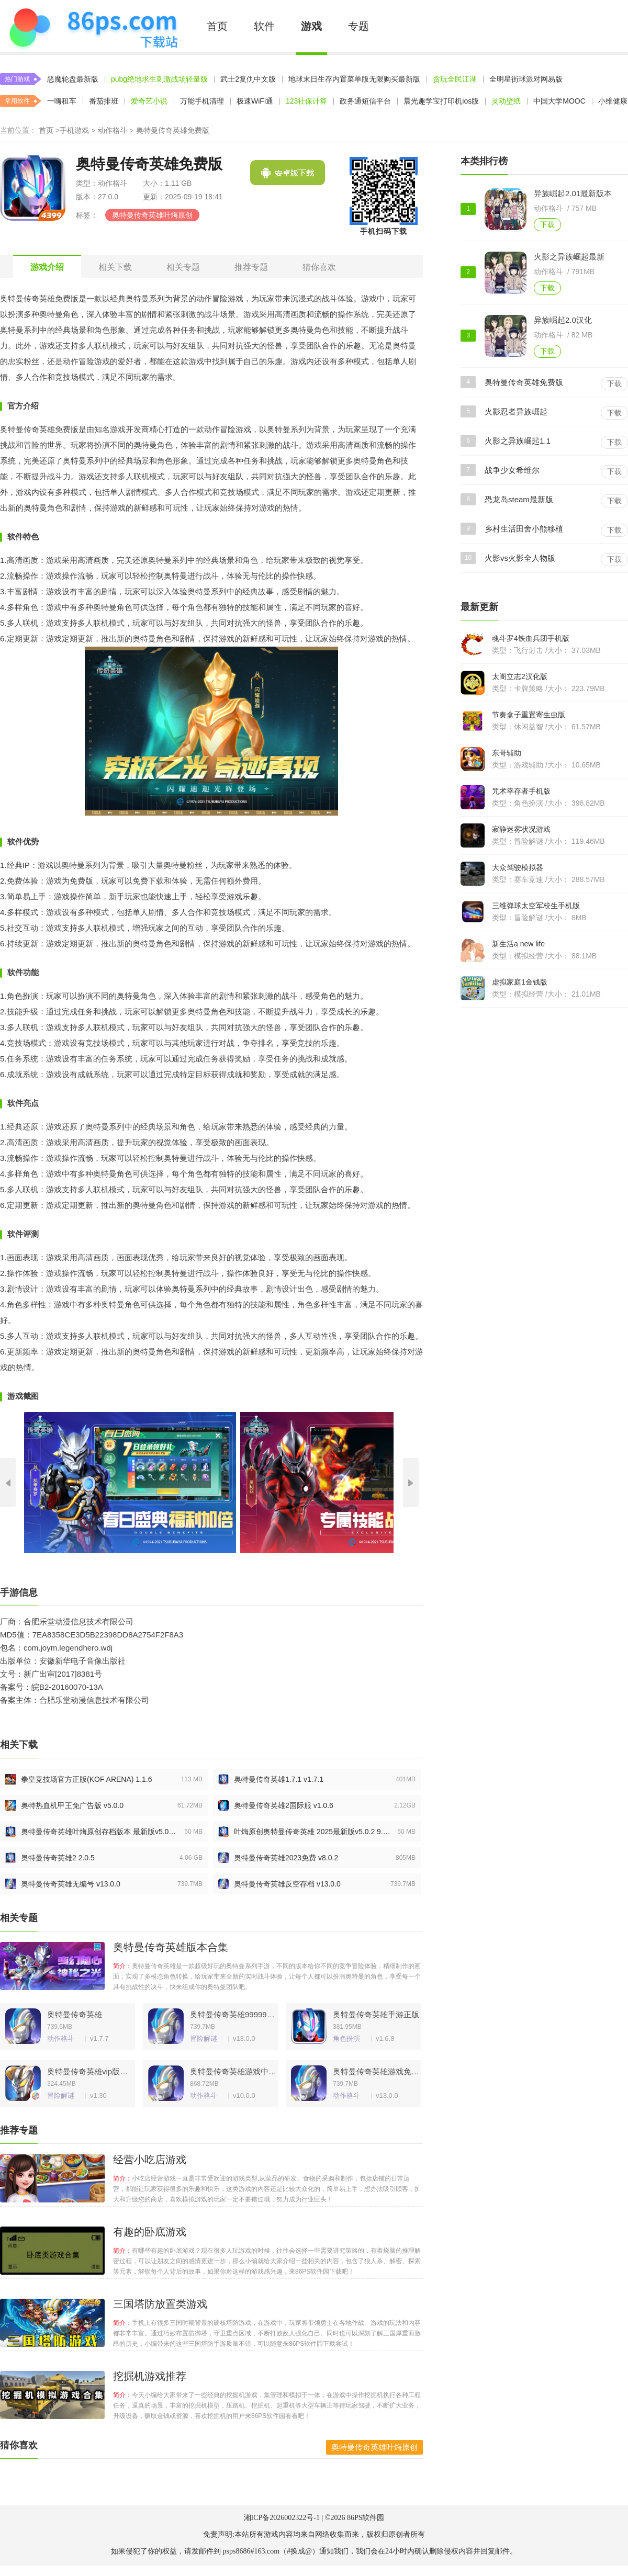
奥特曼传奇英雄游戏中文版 (233, 2071)
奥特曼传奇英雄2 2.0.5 (58, 1858)
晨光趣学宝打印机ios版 (441, 101)
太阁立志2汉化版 (519, 676)
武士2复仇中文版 (248, 79)
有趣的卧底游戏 (149, 2232)
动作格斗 (112, 130)
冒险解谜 (203, 2038)
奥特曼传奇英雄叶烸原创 (152, 215)
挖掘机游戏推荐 (149, 2376)
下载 (547, 224)
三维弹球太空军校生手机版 (536, 905)
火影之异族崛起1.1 (518, 440)
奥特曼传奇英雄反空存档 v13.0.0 (287, 1884)
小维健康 (612, 101)
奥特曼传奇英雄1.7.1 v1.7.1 (278, 1779)
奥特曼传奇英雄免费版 (524, 382)
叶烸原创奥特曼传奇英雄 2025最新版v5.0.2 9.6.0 (312, 1831)
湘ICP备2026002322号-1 (282, 2518)
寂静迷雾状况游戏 (521, 829)
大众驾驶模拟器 (517, 867)
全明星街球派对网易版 (526, 79)
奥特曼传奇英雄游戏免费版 (376, 2071)
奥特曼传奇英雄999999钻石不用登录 (233, 2014)
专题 (358, 26)
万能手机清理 (202, 101)
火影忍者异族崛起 (516, 411)
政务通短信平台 (365, 101)
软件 (264, 26)
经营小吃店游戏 (149, 2159)
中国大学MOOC (559, 101)
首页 (217, 26)
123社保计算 (306, 101)
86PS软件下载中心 (93, 26)
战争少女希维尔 (512, 470)
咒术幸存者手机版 (521, 791)
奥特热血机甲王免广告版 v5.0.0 (72, 1805)
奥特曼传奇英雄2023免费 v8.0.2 (286, 1858)
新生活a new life (518, 944)
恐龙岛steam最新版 (519, 499)
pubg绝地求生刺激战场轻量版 (159, 79)
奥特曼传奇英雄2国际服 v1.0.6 (283, 1805)
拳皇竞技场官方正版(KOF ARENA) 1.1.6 (86, 1779)
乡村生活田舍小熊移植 (524, 528)
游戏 (311, 26)
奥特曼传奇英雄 (74, 2014)
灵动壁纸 (506, 101)
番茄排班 (103, 101)
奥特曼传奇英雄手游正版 (376, 2014)
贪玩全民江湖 (455, 79)
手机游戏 (74, 130)
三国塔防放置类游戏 (160, 2304)
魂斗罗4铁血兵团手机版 (530, 638)
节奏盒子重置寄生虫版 (528, 714)
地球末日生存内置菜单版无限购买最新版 (354, 79)
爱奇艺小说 (149, 101)
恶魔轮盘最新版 (72, 79)
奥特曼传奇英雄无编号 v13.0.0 (70, 1884)
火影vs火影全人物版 (520, 557)
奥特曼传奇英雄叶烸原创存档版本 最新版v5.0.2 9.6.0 (99, 1831)
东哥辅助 (506, 753)
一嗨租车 (61, 101)
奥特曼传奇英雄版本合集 (170, 1947)
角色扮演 (346, 2038)
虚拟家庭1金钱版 (519, 982)
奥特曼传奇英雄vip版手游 (90, 2071)
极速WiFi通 (255, 101)
